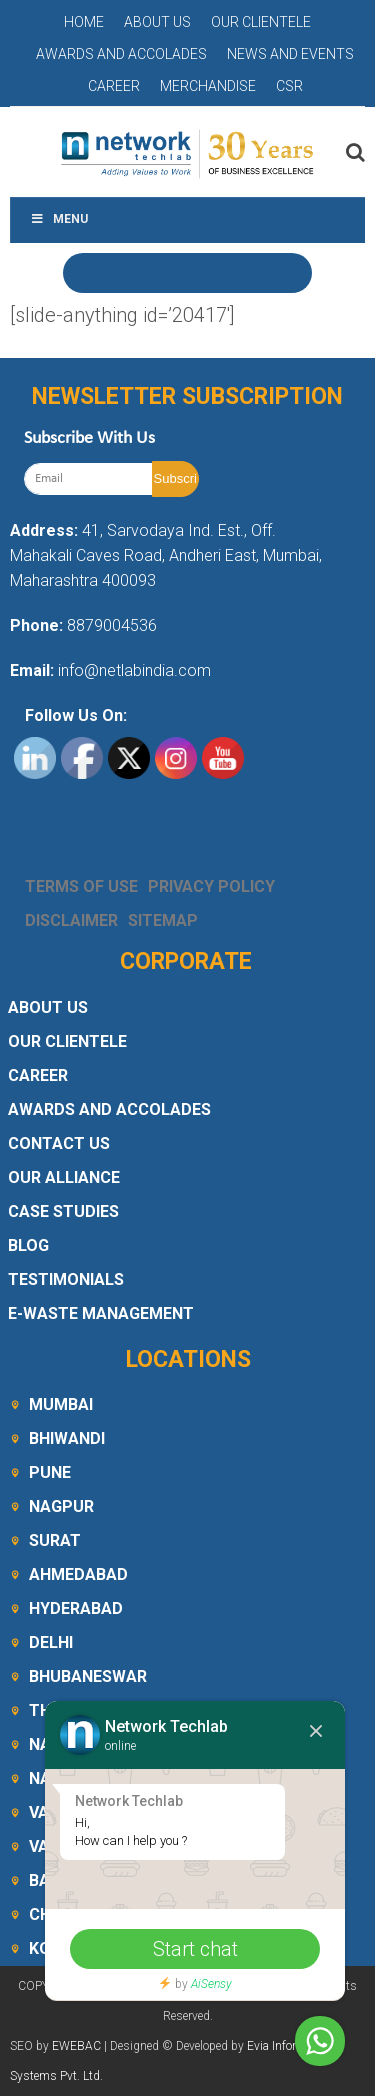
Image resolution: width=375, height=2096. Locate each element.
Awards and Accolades (121, 54)
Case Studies (63, 1211)
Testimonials (66, 1279)
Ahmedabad (78, 1574)
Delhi (51, 1642)
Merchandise (208, 86)
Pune (50, 1472)
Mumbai (61, 1404)
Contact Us (59, 1143)
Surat (55, 1540)
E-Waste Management (101, 1313)
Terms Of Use (81, 886)
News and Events (290, 54)
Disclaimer (71, 920)
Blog (28, 1245)
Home (84, 22)
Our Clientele (261, 22)
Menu (59, 219)
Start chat (195, 1949)
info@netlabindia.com (132, 670)
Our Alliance (64, 1177)
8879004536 (112, 625)
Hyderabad (76, 1608)
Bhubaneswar (88, 1676)
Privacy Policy (211, 886)
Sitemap (163, 920)
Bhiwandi (67, 1438)
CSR (289, 86)
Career (114, 86)
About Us (157, 22)
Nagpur (61, 1506)
